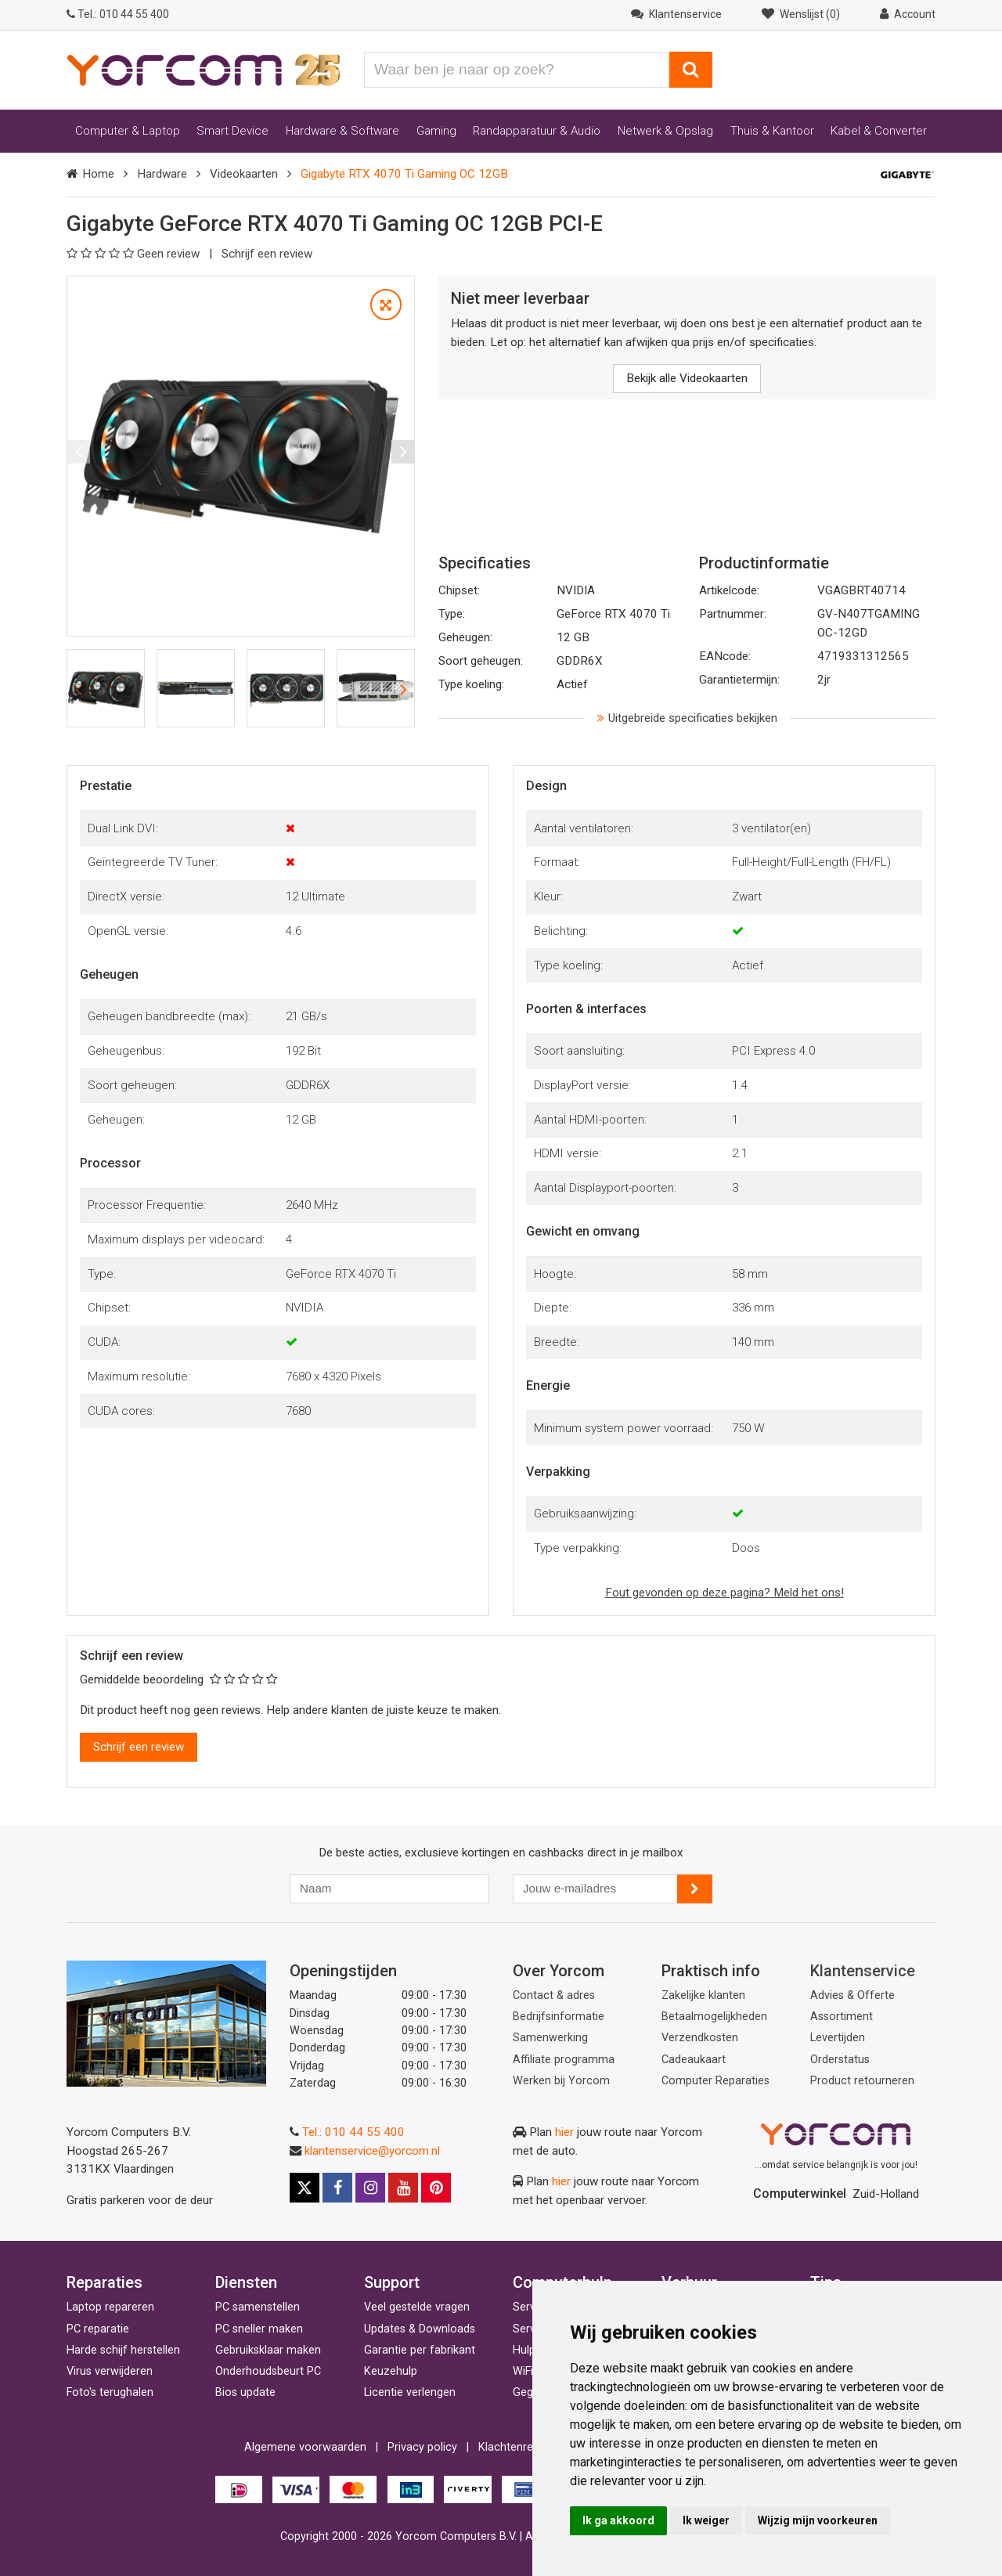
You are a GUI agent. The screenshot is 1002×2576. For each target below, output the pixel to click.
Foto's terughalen (110, 2392)
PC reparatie (98, 2329)
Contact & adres (554, 1995)
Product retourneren (862, 2080)
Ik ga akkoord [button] (618, 2520)
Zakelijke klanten (703, 1995)
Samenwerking (550, 2037)
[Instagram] (370, 2188)
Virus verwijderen (110, 2371)
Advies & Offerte (852, 1995)
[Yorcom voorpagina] (204, 69)
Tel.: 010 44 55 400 (353, 2132)
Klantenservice (862, 1970)
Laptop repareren (110, 2307)
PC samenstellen (257, 2307)
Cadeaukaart (693, 2059)
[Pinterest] (436, 2188)
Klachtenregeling (520, 2447)
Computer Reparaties (715, 2080)
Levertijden (837, 2037)
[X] (304, 2188)
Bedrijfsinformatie (558, 2016)
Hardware (162, 174)
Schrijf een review (267, 254)
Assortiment (841, 2016)
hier (564, 2132)
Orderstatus (840, 2059)
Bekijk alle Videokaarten (687, 378)
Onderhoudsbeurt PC (268, 2371)
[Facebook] (337, 2188)
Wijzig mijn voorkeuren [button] (818, 2520)
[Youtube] (403, 2188)
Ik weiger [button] (706, 2520)
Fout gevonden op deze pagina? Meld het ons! (724, 1593)
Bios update (245, 2392)
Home (98, 174)
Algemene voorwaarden (305, 2447)
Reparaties (104, 2282)
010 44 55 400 (118, 14)
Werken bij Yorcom (561, 2080)
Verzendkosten (699, 2037)
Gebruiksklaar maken (268, 2350)
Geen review (135, 254)
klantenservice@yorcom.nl (372, 2151)
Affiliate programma (564, 2059)
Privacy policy (422, 2447)
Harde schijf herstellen (123, 2350)
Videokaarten (244, 174)
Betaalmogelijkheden (714, 2016)
